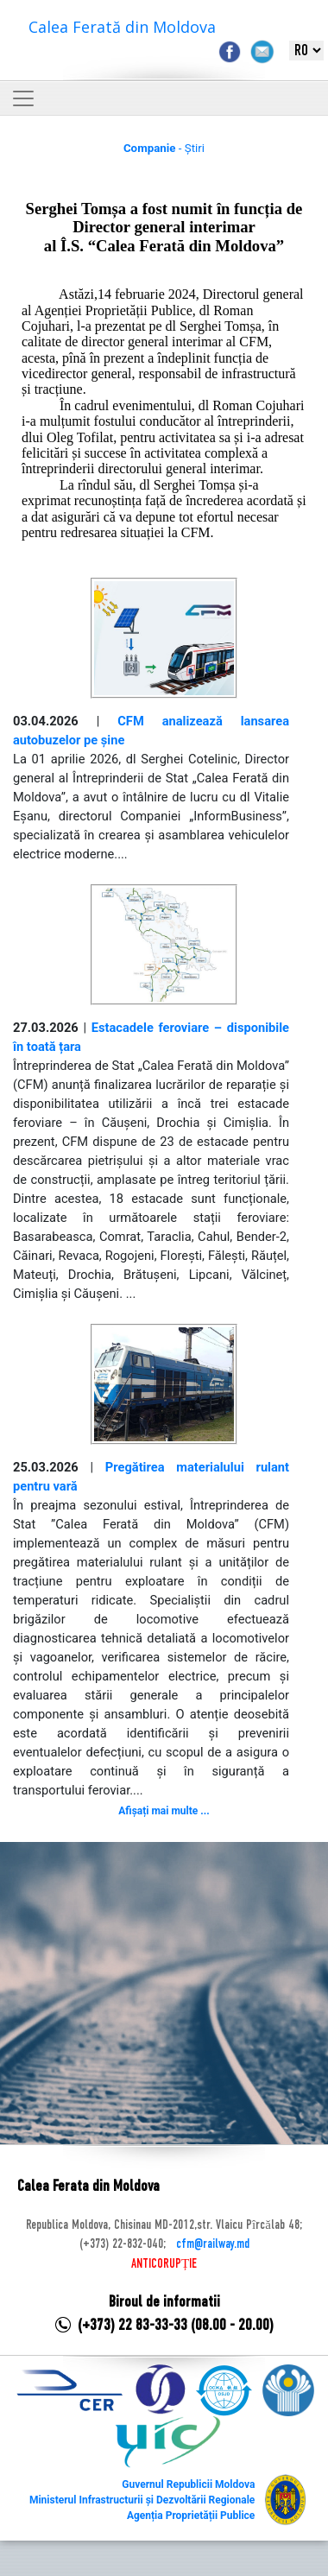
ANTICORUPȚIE (164, 2264)
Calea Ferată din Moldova (122, 26)
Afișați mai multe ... (163, 1811)
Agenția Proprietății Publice (191, 2516)
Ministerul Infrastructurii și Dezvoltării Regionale (142, 2500)
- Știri (164, 148)
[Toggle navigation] (23, 98)
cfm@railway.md (212, 2244)
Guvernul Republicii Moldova (188, 2484)
